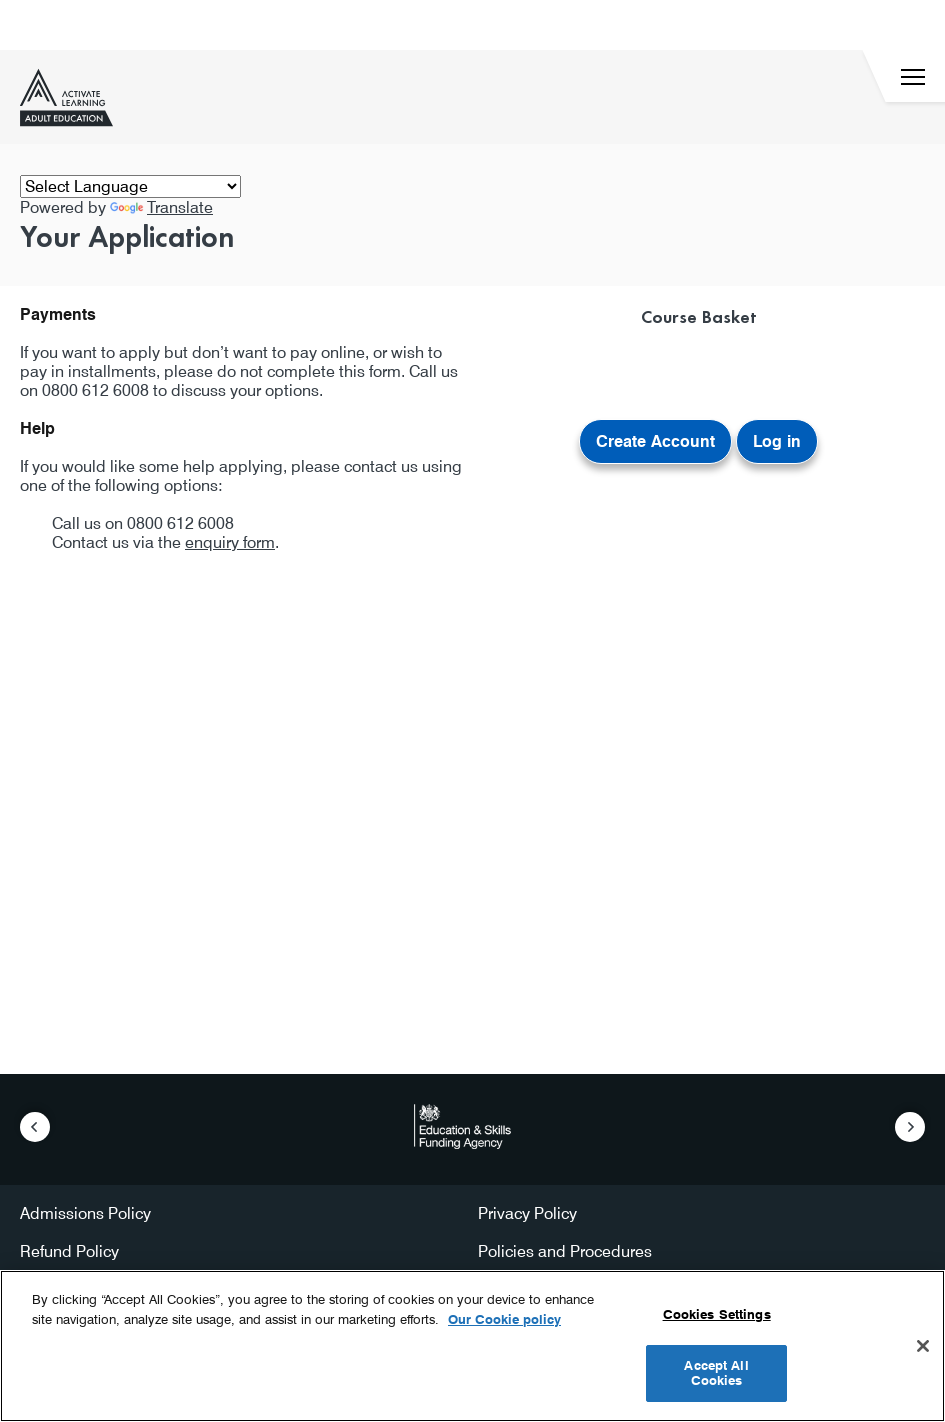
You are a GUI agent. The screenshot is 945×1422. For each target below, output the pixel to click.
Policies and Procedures (565, 1251)
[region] (472, 1346)
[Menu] (913, 77)
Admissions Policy (85, 1213)
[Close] (923, 1346)
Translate (161, 207)
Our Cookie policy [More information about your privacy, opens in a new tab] (504, 1319)
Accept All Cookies (716, 1373)
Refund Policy (69, 1251)
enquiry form (230, 542)
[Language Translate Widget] (130, 186)
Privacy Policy (527, 1213)
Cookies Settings (717, 1314)
